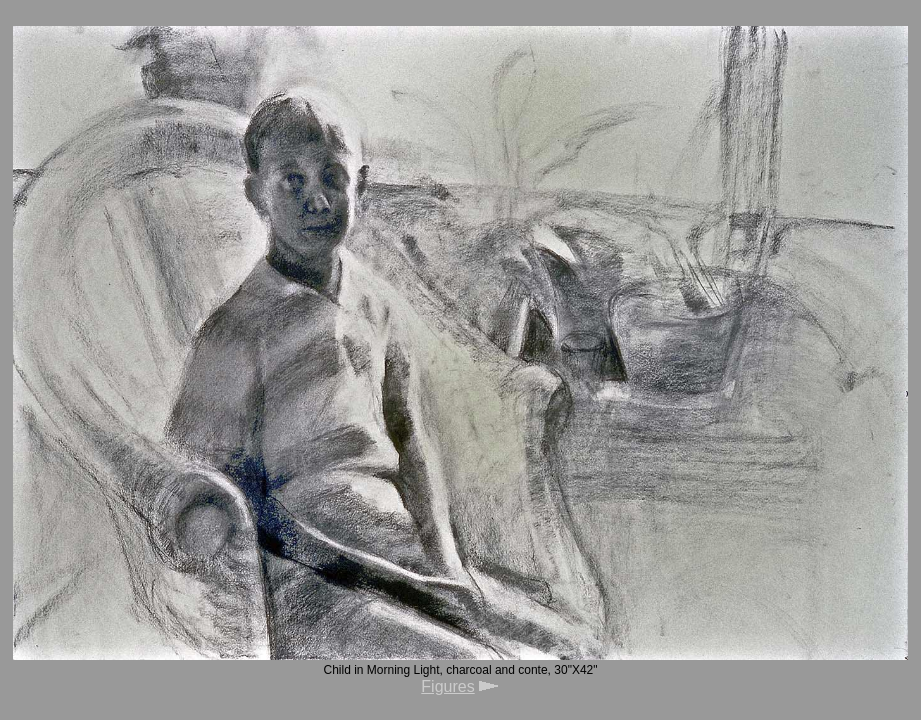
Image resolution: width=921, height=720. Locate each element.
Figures (447, 686)
